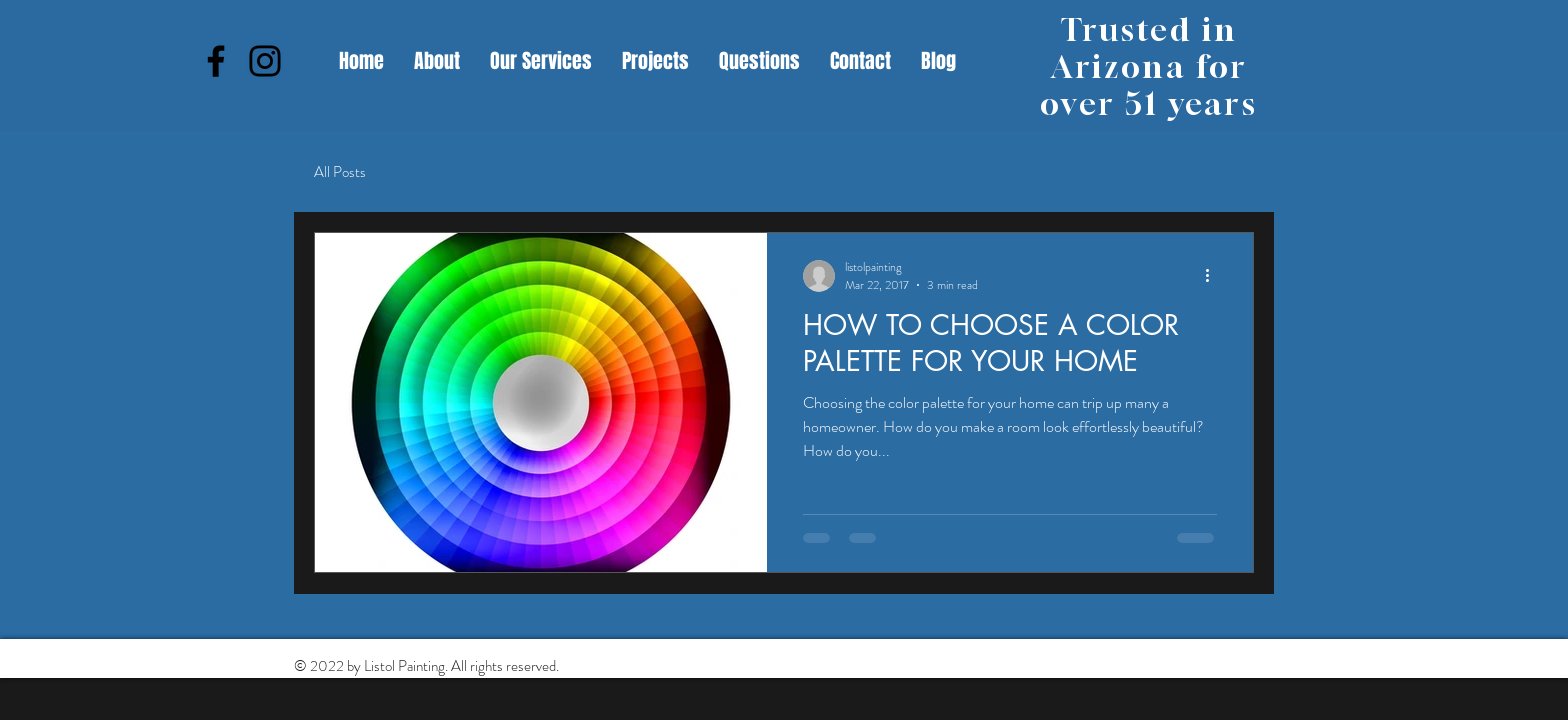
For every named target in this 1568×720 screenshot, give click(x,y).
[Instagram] (265, 61)
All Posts (340, 172)
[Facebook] (216, 61)
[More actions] (1214, 276)
